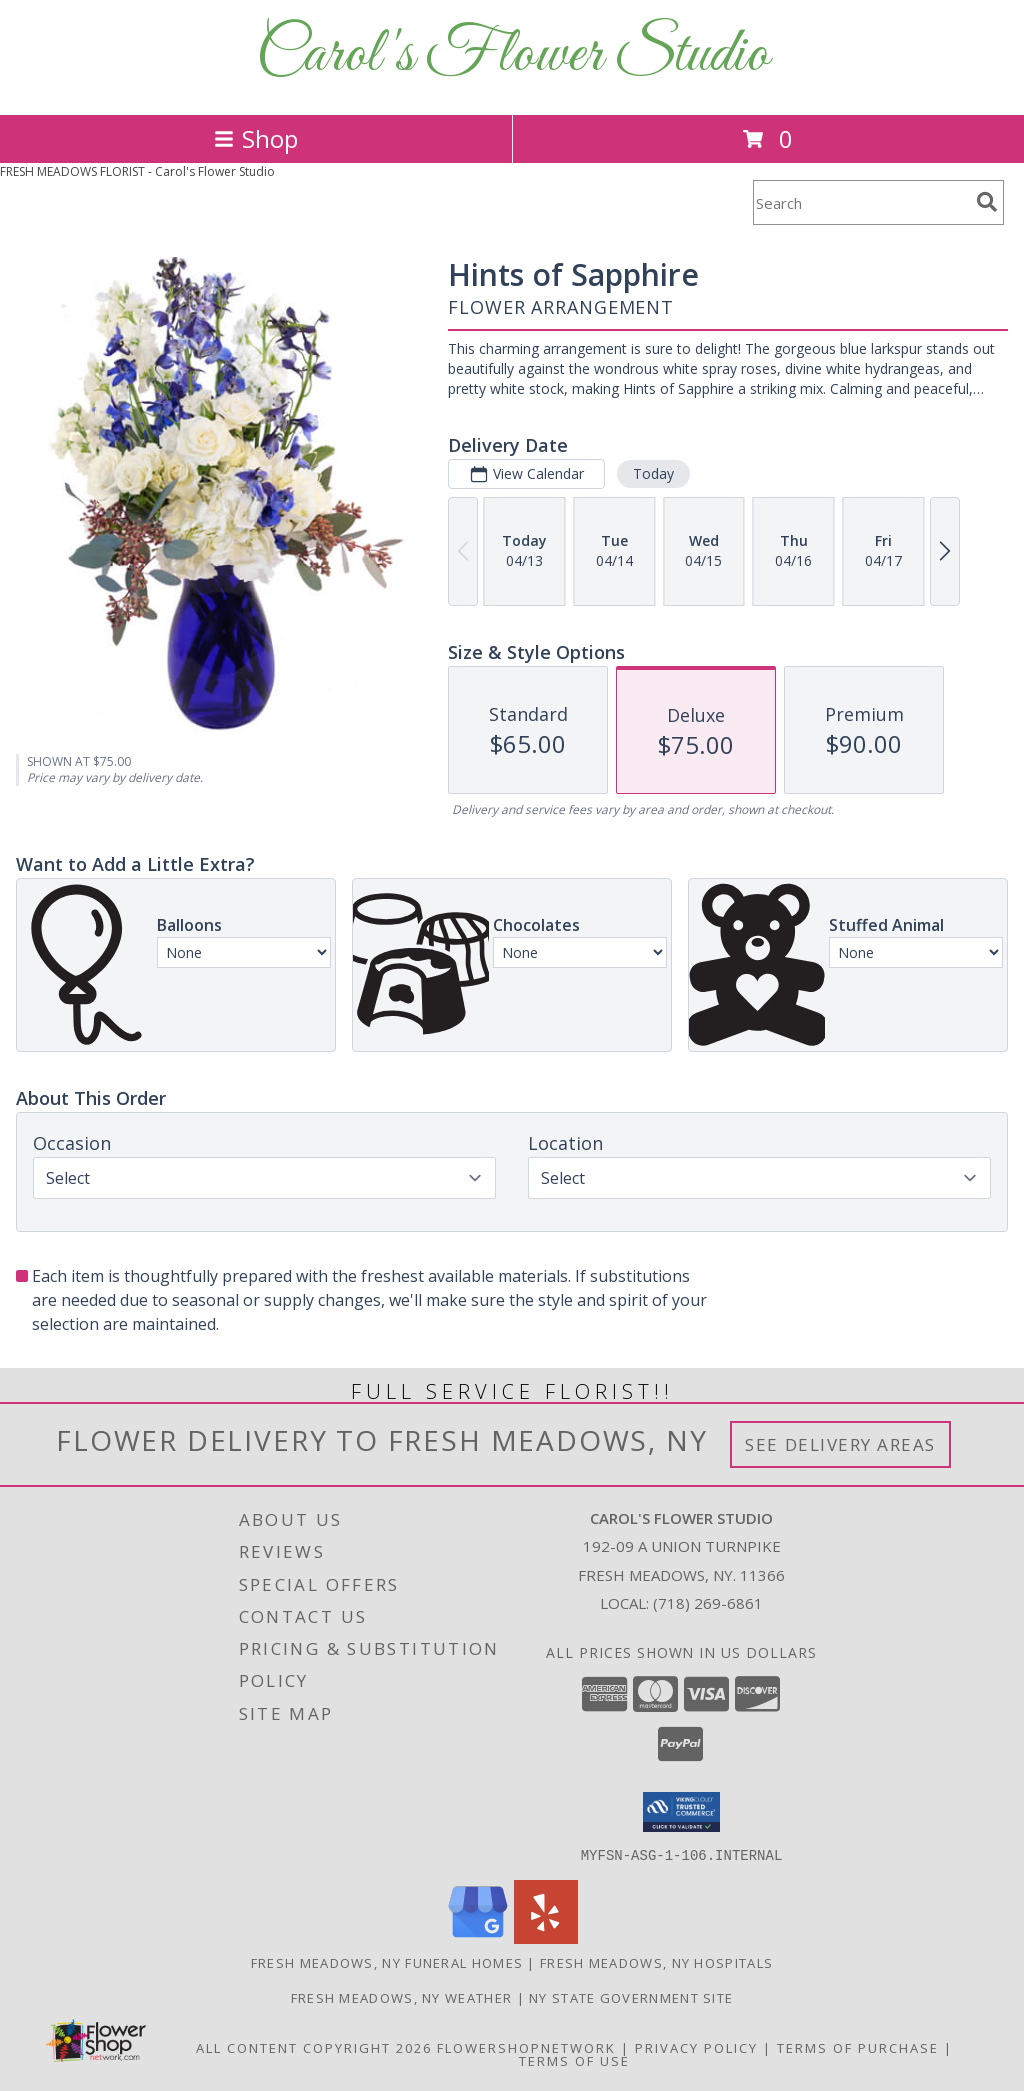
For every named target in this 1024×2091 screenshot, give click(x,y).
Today (653, 473)
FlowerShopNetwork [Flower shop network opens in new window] (526, 2047)
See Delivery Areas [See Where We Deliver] (840, 1444)
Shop (256, 138)
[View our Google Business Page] (478, 1937)
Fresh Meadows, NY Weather (402, 1997)
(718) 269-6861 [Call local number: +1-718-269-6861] (708, 1603)
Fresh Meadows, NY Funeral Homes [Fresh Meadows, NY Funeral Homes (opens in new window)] (387, 1962)
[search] (987, 202)
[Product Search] (861, 202)
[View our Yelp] (546, 1937)
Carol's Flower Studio (512, 55)
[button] (681, 1812)
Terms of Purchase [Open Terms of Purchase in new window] (858, 2047)
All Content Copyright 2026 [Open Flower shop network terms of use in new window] (314, 2047)
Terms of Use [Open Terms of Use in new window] (574, 2060)
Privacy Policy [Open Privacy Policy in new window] (696, 2047)
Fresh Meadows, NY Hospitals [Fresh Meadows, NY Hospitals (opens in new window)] (656, 1962)
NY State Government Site (631, 1997)
